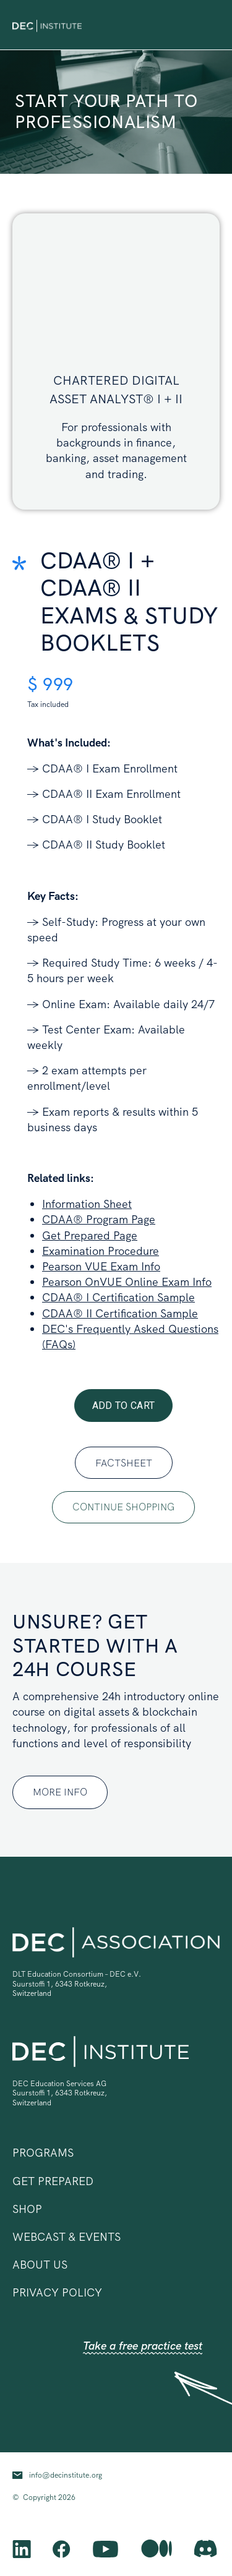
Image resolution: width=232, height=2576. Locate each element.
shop (27, 2209)
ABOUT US (39, 2264)
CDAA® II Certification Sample (120, 1313)
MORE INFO (60, 1792)
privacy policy (57, 2292)
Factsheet (123, 1463)
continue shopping (123, 1506)
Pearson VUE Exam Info (101, 1266)
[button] (211, 25)
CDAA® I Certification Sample (118, 1297)
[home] (47, 24)
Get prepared (52, 2181)
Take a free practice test (142, 2346)
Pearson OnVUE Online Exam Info (127, 1282)
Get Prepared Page (89, 1235)
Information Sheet (87, 1204)
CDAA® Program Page (98, 1219)
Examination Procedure (100, 1251)
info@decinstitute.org (65, 2475)
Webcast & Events (66, 2237)
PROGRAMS (43, 2153)
